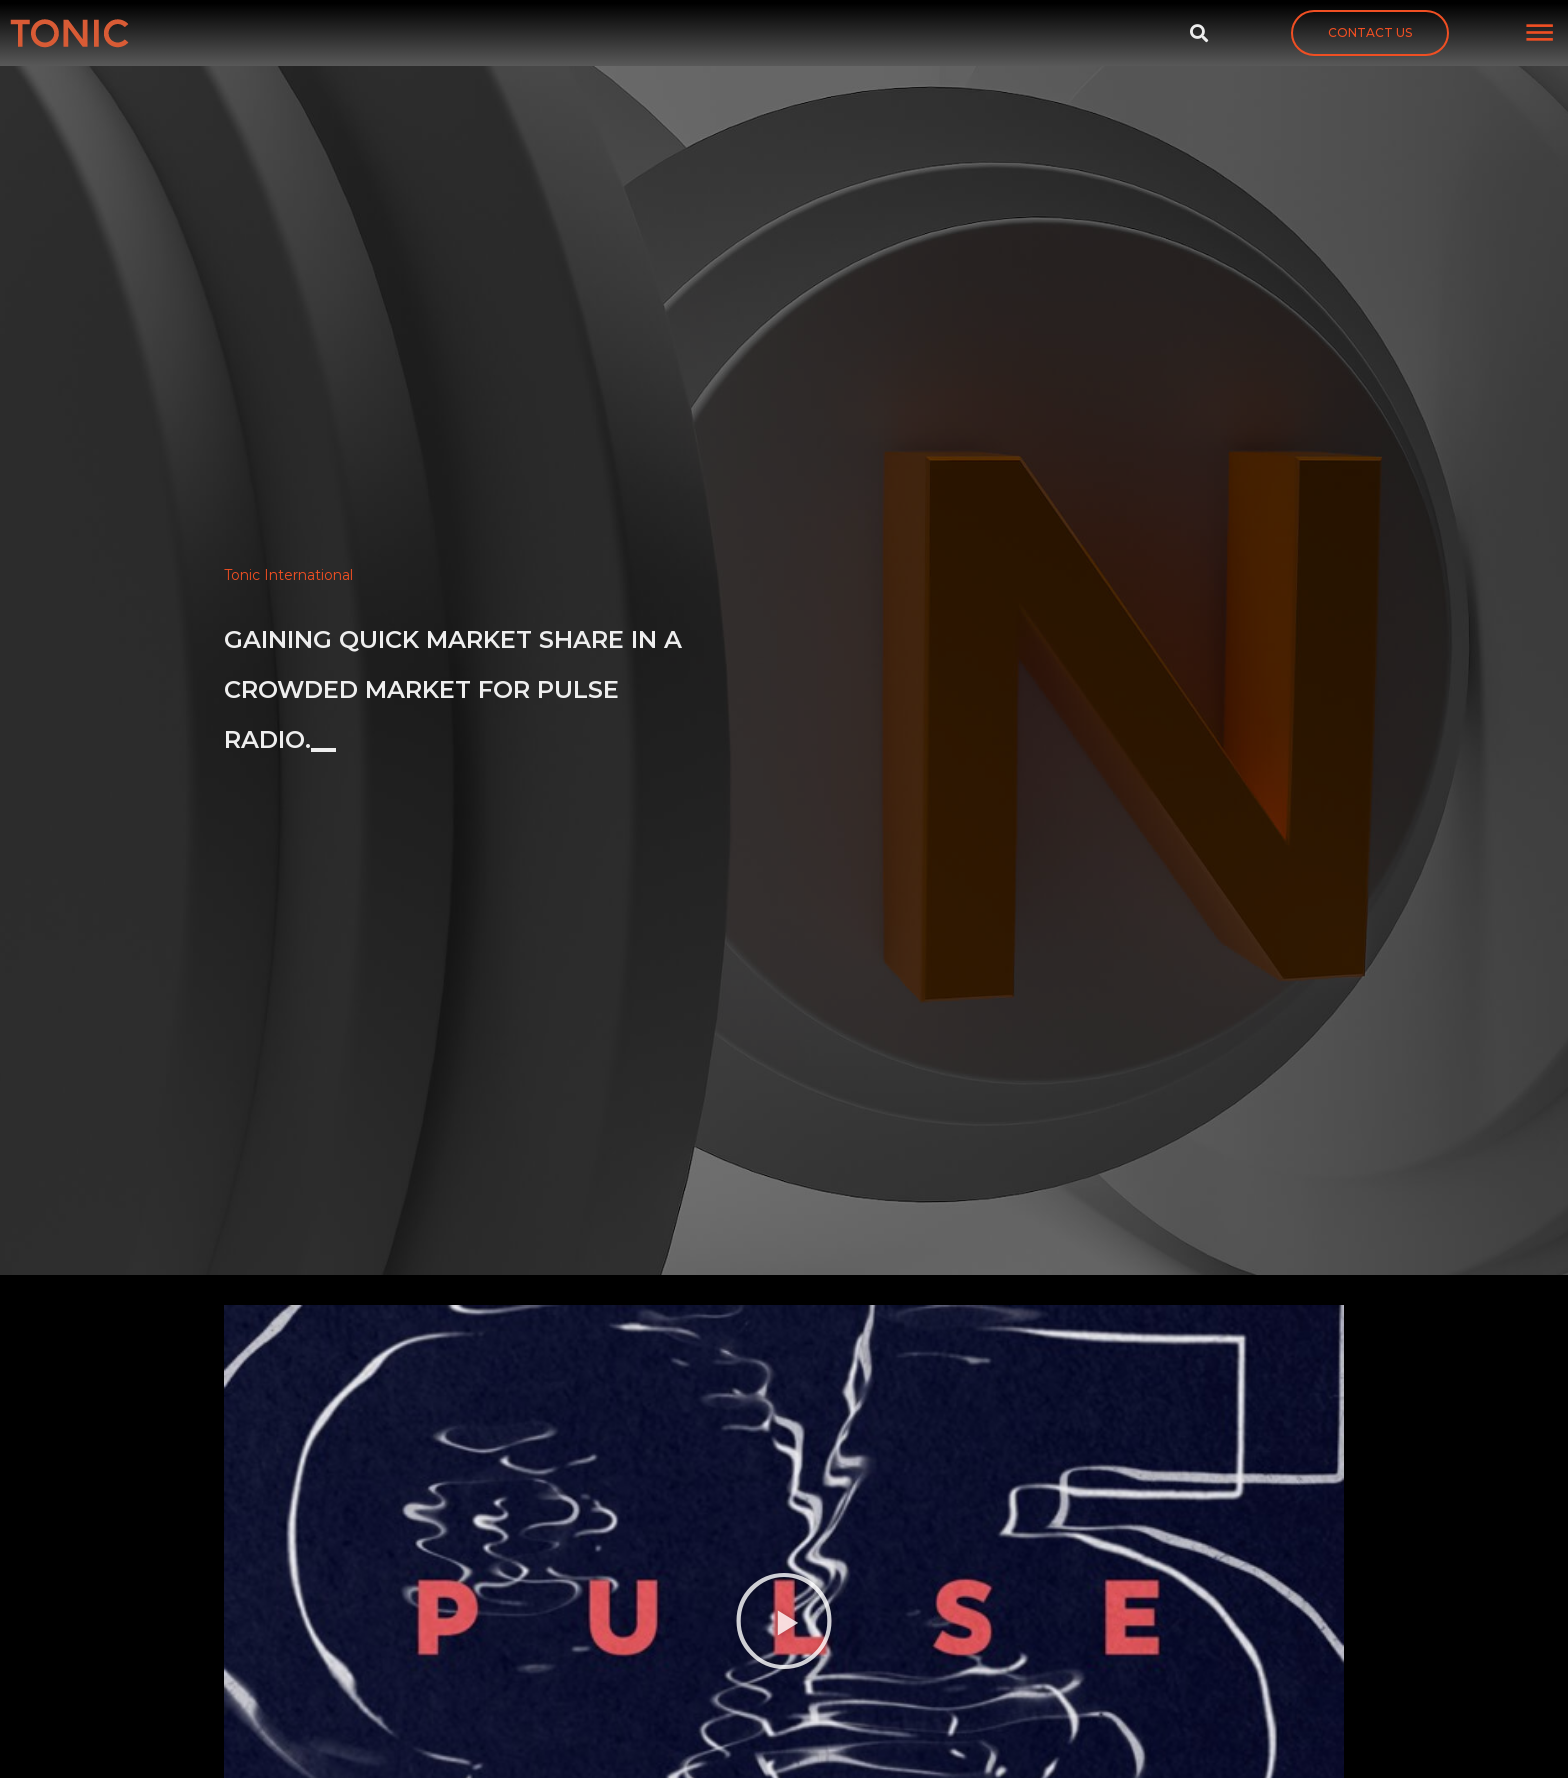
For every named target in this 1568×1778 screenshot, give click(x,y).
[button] (1370, 33)
